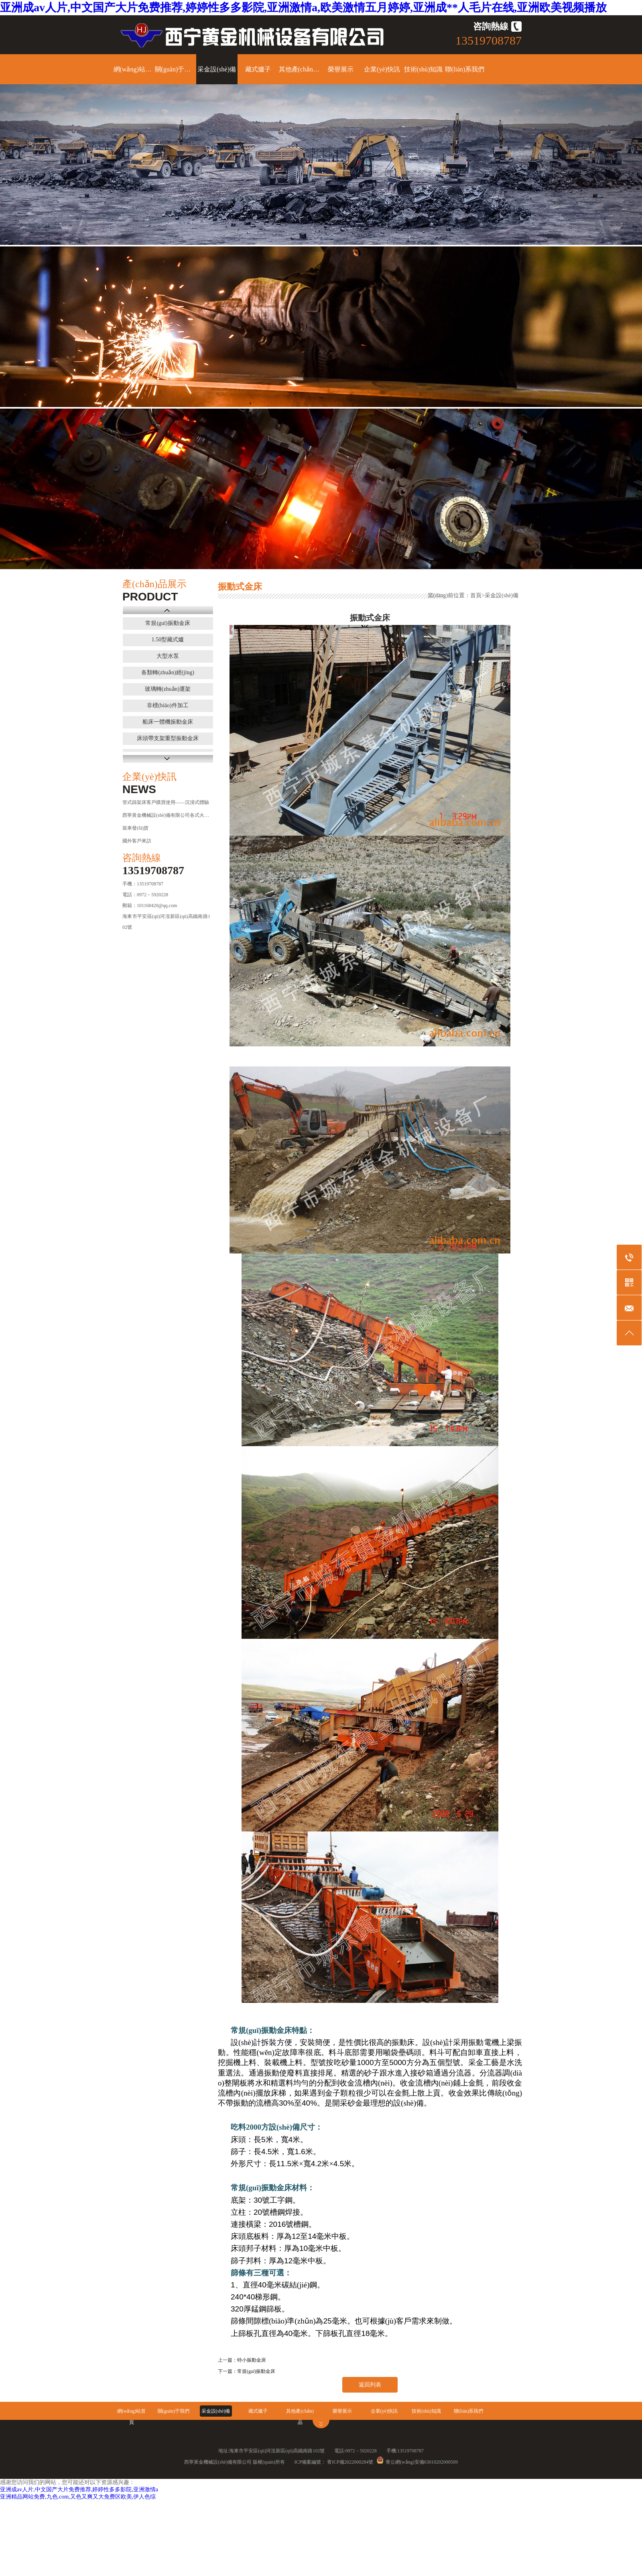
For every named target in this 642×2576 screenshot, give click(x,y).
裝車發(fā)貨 (135, 828)
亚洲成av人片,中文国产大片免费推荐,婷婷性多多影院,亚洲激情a (79, 2489)
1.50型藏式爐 (168, 640)
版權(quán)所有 (268, 2462)
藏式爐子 (258, 69)
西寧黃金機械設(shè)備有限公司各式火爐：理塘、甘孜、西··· (166, 815)
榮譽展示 (341, 69)
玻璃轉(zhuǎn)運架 (168, 689)
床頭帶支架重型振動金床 (168, 738)
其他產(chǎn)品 (299, 69)
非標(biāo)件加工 (167, 705)
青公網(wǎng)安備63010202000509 (417, 2462)
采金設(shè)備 (216, 69)
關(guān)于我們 (175, 69)
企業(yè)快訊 (382, 69)
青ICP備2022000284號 (350, 2462)
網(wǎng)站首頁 (134, 69)
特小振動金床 (251, 2360)
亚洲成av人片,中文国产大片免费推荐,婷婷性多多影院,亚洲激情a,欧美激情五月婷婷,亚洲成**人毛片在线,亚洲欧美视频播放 (303, 7)
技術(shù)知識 (423, 69)
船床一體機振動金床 (167, 722)
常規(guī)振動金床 (167, 623)
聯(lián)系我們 (465, 69)
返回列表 (370, 2385)
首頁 (476, 595)
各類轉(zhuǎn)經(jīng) (167, 672)
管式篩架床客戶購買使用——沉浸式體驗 (165, 802)
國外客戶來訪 (136, 841)
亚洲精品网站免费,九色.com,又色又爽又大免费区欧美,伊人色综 (78, 2497)
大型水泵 (167, 656)
